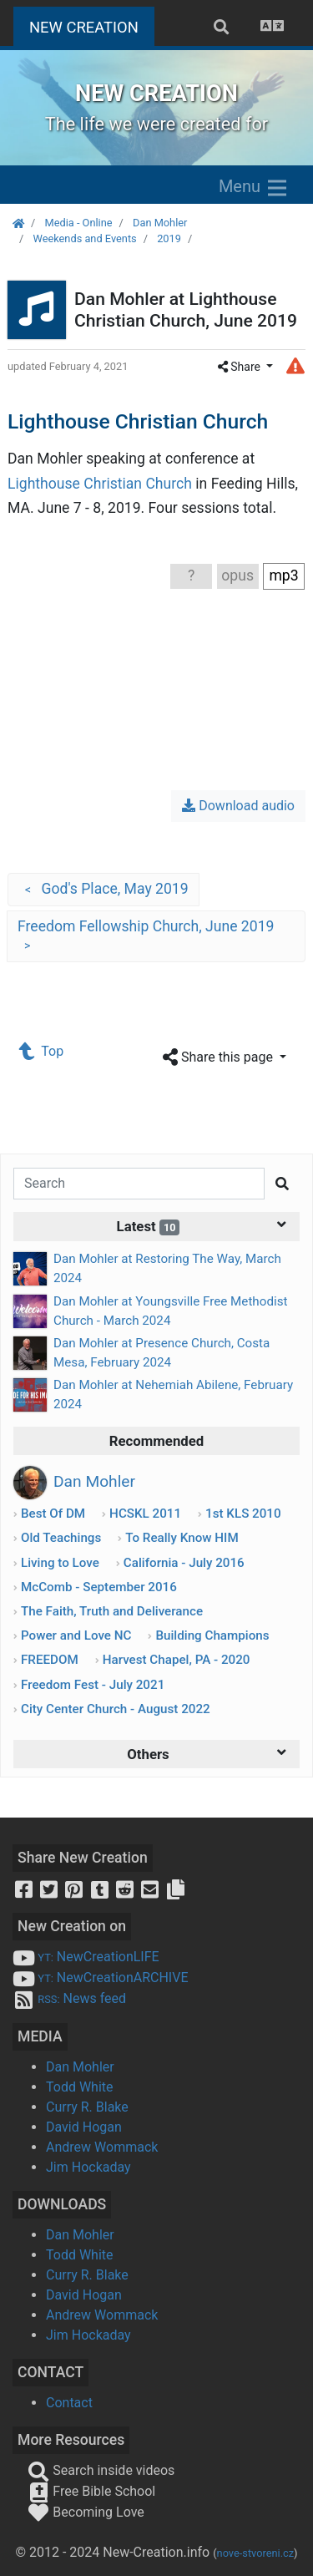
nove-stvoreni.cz (256, 2553)
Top (41, 1051)
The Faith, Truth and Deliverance (112, 1611)
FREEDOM (49, 1659)
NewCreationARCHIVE (101, 1977)
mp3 (283, 575)
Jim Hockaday (88, 2167)
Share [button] (241, 366)
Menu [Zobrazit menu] (254, 187)
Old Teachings (61, 1537)
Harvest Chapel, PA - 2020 (176, 1659)
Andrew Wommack (102, 2147)
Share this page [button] (219, 1058)
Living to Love (60, 1562)
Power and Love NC (76, 1635)
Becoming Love (86, 2512)
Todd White (80, 2087)
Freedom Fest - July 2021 (92, 1684)
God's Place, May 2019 (103, 890)
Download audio (238, 806)
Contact (69, 2403)
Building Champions (212, 1635)
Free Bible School (91, 2491)
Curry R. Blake (87, 2107)
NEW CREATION (91, 25)
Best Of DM (53, 1513)
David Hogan (84, 2127)
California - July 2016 (184, 1562)
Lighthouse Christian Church (100, 483)
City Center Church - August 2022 (115, 1708)
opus (237, 575)
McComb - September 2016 (99, 1587)
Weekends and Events (84, 238)
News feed (69, 1998)
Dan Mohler (160, 222)
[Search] (139, 1183)
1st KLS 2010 (243, 1513)
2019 (169, 238)
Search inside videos (101, 2470)
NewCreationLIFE (86, 1957)
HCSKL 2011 (145, 1513)
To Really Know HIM (181, 1537)
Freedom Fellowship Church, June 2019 (146, 937)
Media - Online (78, 222)
